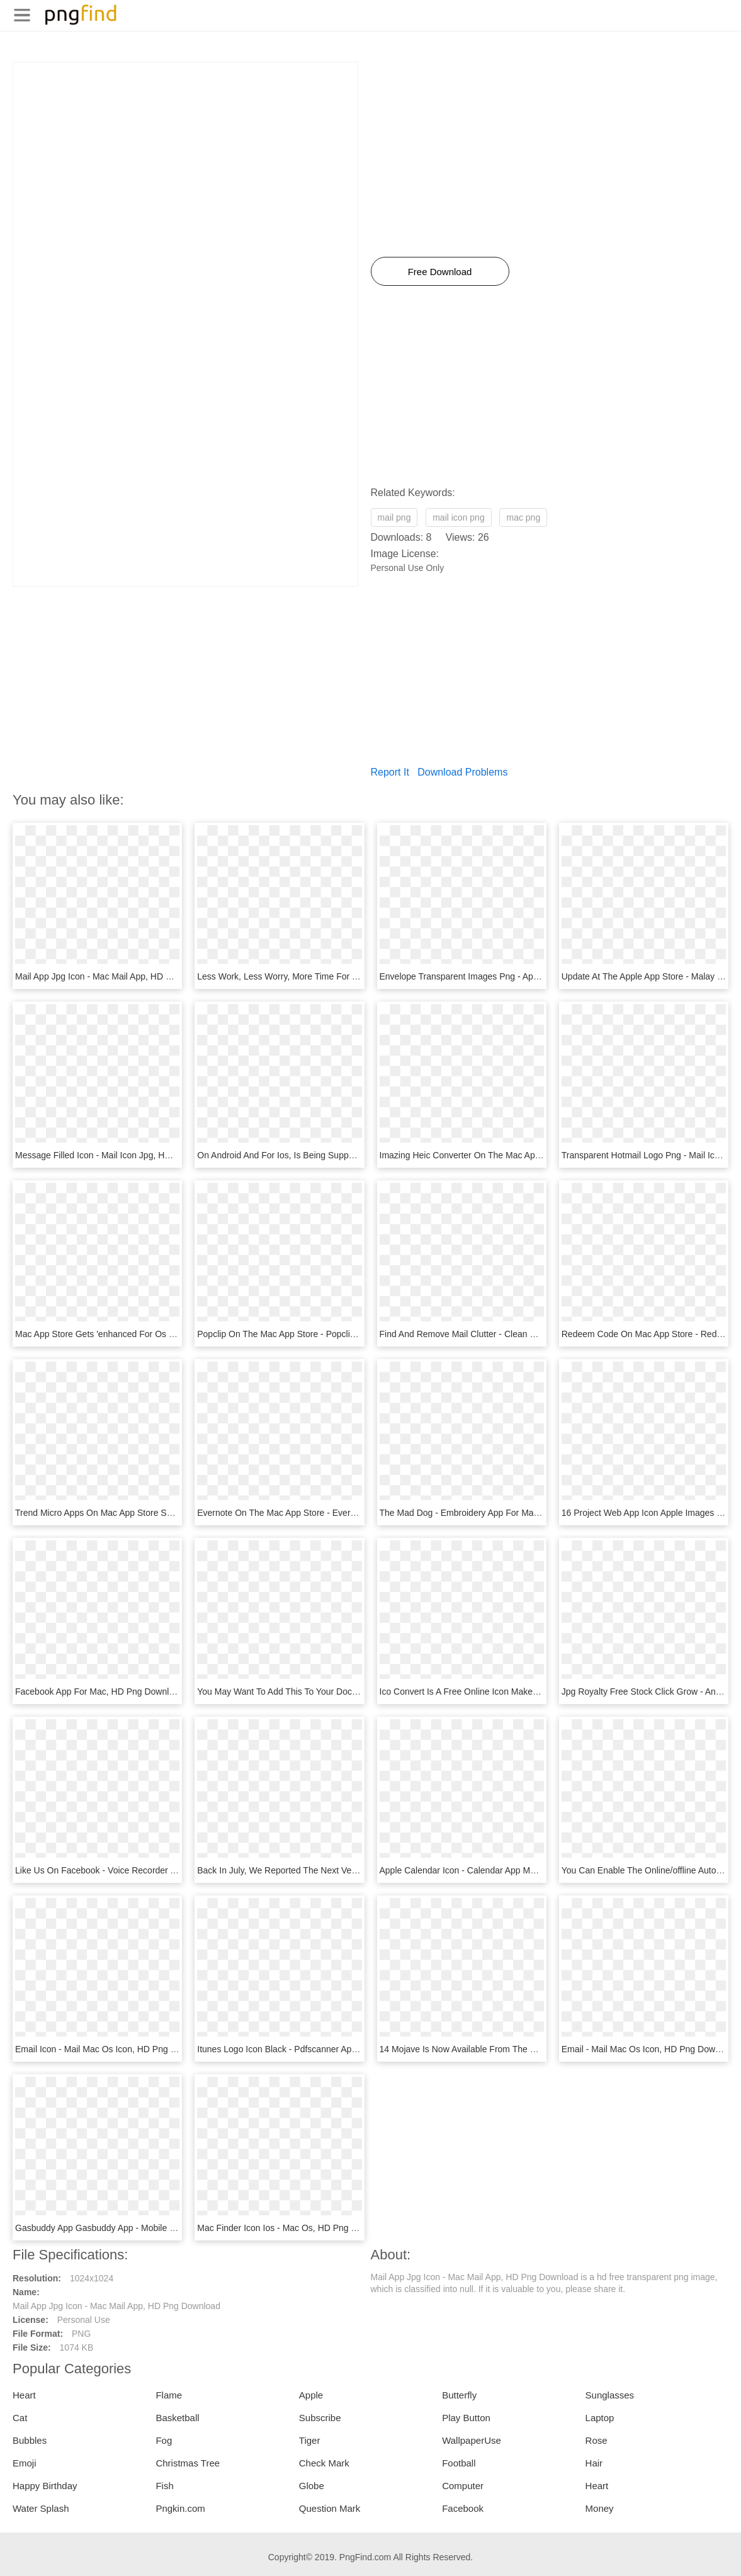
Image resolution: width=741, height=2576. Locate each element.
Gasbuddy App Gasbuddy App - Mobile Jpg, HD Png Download (138, 2228)
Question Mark (330, 2508)
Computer (463, 2485)
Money (599, 2508)
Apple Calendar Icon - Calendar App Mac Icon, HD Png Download (508, 1870)
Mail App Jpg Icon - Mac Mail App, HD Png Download (119, 976)
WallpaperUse (471, 2440)
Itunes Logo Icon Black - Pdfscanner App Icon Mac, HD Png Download (334, 2049)
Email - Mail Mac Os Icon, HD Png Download (649, 2049)
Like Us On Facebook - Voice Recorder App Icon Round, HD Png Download (162, 1870)
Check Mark (324, 2463)
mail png (394, 517)
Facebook (463, 2508)
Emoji (25, 2463)
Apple (311, 2395)
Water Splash (41, 2508)
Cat (20, 2417)
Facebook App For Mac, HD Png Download (99, 1691)
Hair (594, 2463)
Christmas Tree (188, 2463)
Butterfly (459, 2395)
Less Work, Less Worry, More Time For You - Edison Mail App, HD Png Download (356, 976)
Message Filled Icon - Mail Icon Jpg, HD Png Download (122, 1155)
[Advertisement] (185, 150)
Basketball (177, 2417)
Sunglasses (610, 2395)
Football (458, 2463)
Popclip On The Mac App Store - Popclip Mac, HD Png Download (324, 1334)
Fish (164, 2485)
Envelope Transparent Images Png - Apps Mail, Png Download (502, 976)
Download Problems (462, 772)
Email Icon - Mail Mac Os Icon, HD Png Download (112, 2049)
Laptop (599, 2417)
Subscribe (320, 2417)
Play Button (466, 2417)
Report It (390, 772)
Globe (311, 2485)
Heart (24, 2395)
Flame (169, 2395)
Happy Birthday (45, 2485)
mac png (523, 517)
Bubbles (30, 2440)
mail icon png (459, 517)
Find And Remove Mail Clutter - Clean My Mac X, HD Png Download (513, 1334)
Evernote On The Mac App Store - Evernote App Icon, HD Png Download (339, 1513)
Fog (164, 2440)
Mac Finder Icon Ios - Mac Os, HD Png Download (293, 2228)
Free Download (440, 271)
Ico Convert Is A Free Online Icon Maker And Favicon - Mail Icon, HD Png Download (544, 1691)
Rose (596, 2440)
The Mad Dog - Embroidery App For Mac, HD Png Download (498, 1513)
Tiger (309, 2440)
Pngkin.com (180, 2508)
